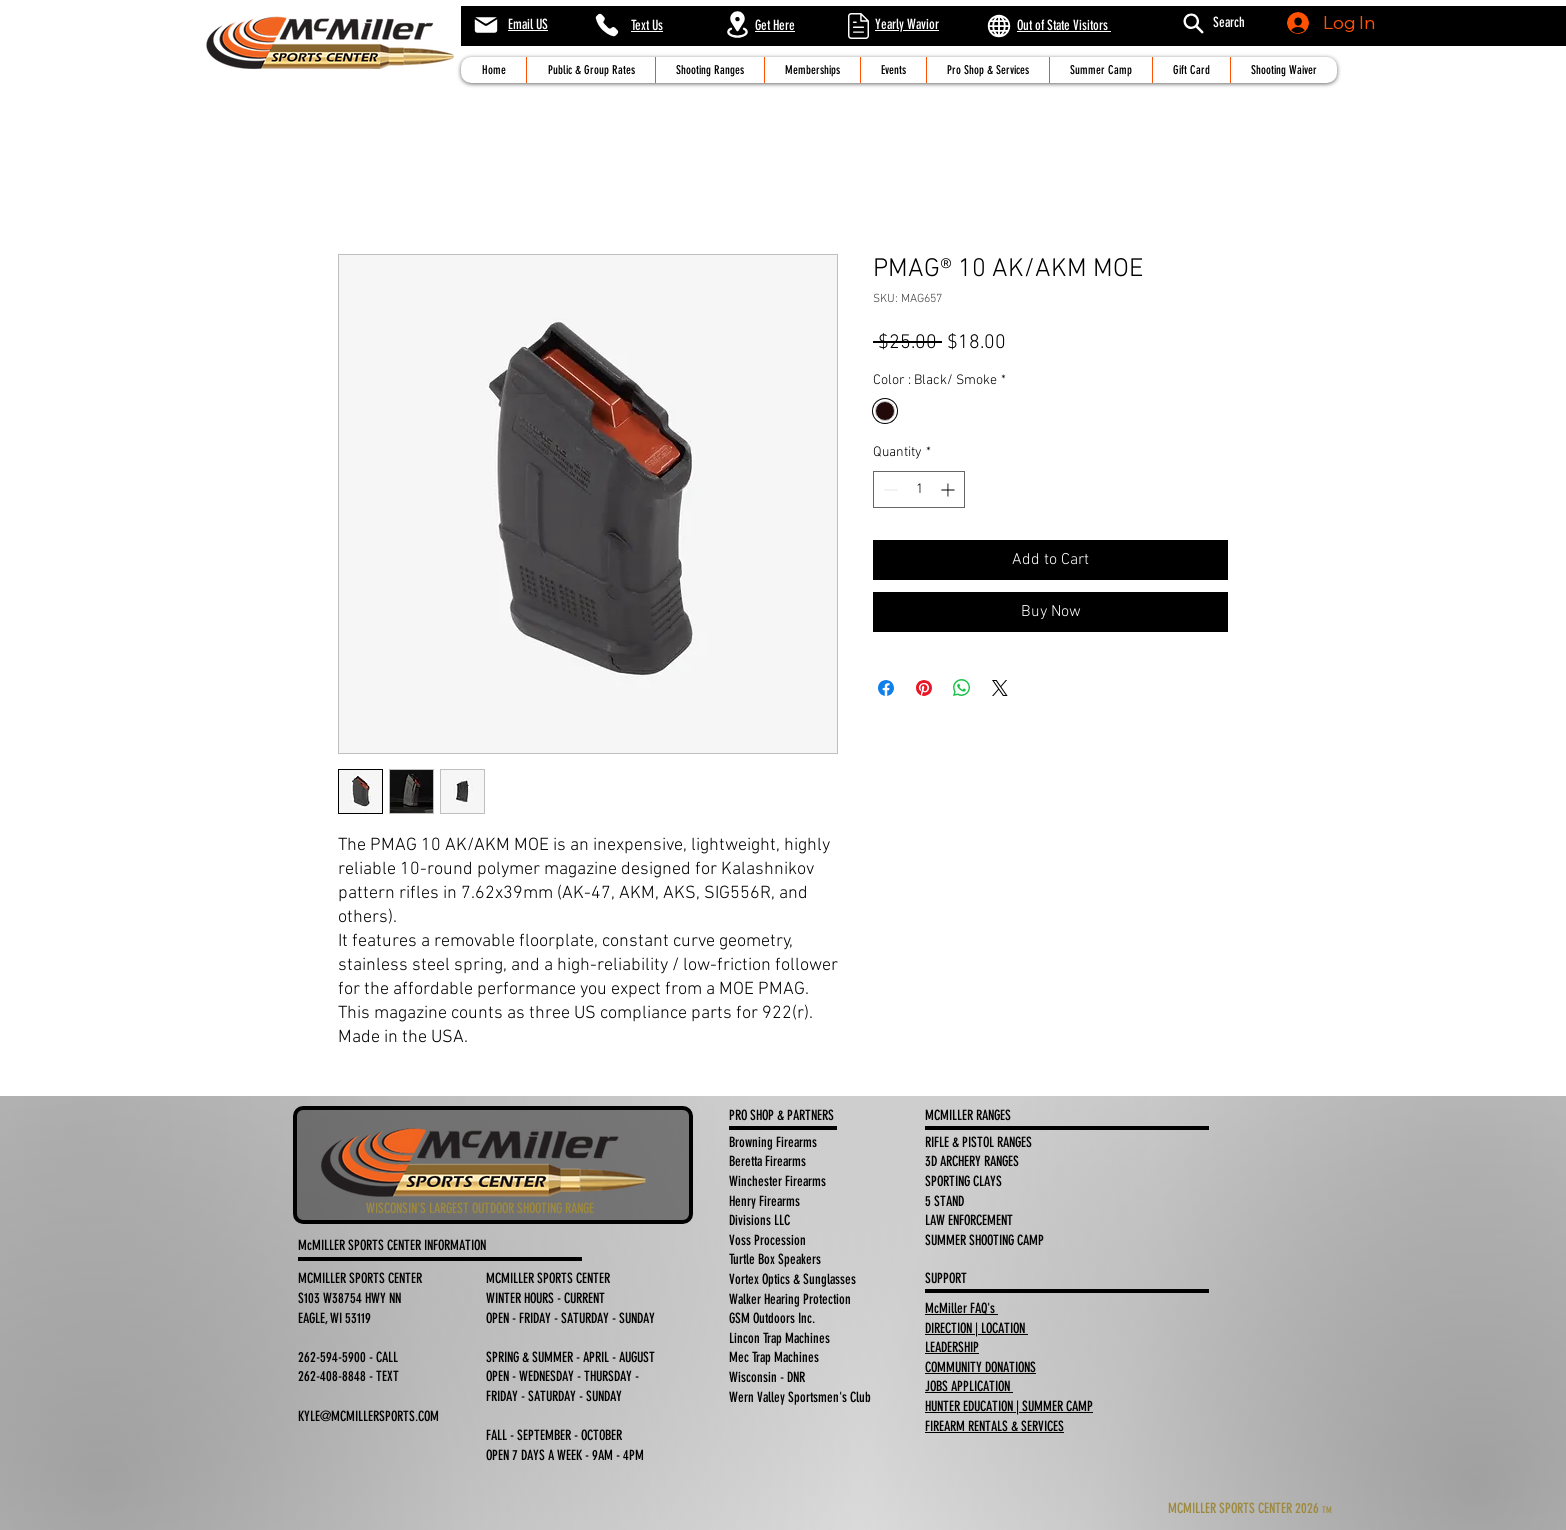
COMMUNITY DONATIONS (980, 1367)
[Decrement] (888, 489)
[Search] (1193, 23)
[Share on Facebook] (886, 688)
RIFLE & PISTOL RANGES (978, 1142)
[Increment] (949, 489)
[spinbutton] (919, 489)
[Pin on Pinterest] (924, 688)
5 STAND (946, 1201)
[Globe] (999, 26)
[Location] (737, 24)
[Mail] (485, 25)
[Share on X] (1000, 688)
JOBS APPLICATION (969, 1386)
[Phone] (607, 25)
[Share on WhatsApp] (962, 688)
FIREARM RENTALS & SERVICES (994, 1426)
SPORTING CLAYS (965, 1181)
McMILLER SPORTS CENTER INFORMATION (393, 1245)
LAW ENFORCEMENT (970, 1220)
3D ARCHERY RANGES (972, 1161)
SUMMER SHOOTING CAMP (984, 1240)
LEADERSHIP (952, 1347)
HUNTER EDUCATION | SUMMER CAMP (1009, 1406)
